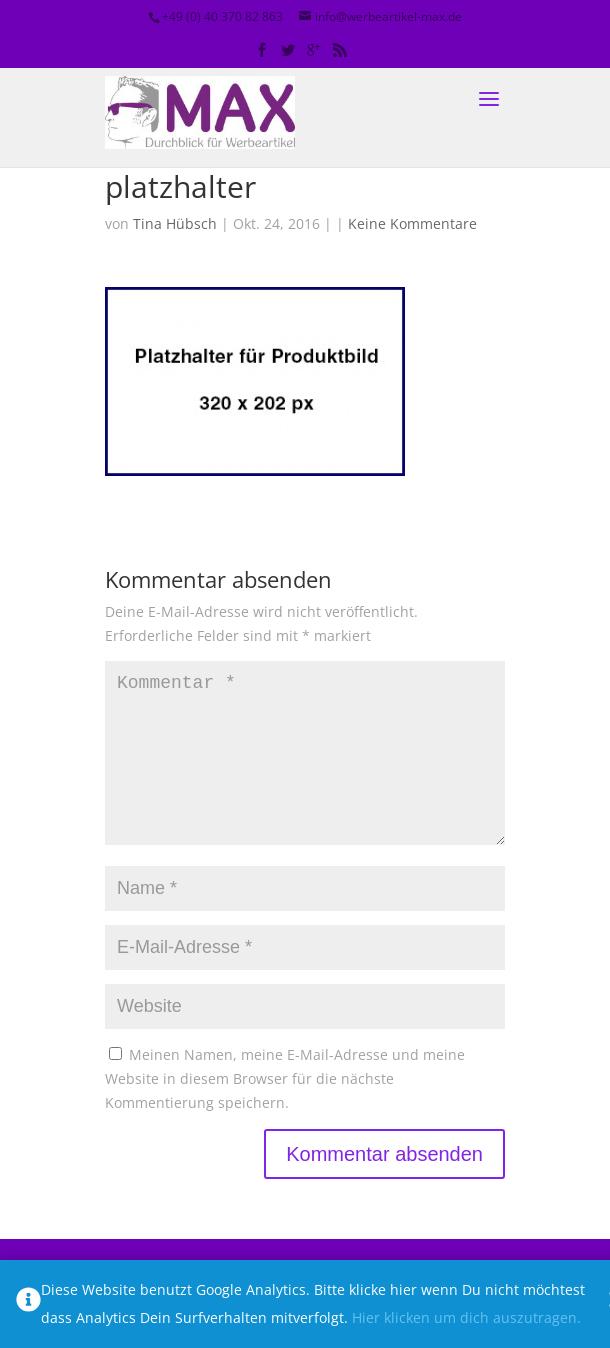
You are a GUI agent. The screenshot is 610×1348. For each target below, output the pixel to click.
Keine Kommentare (412, 223)
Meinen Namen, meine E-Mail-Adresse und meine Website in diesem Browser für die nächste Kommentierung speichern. (285, 1110)
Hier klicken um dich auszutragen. (466, 1317)
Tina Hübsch (175, 223)
